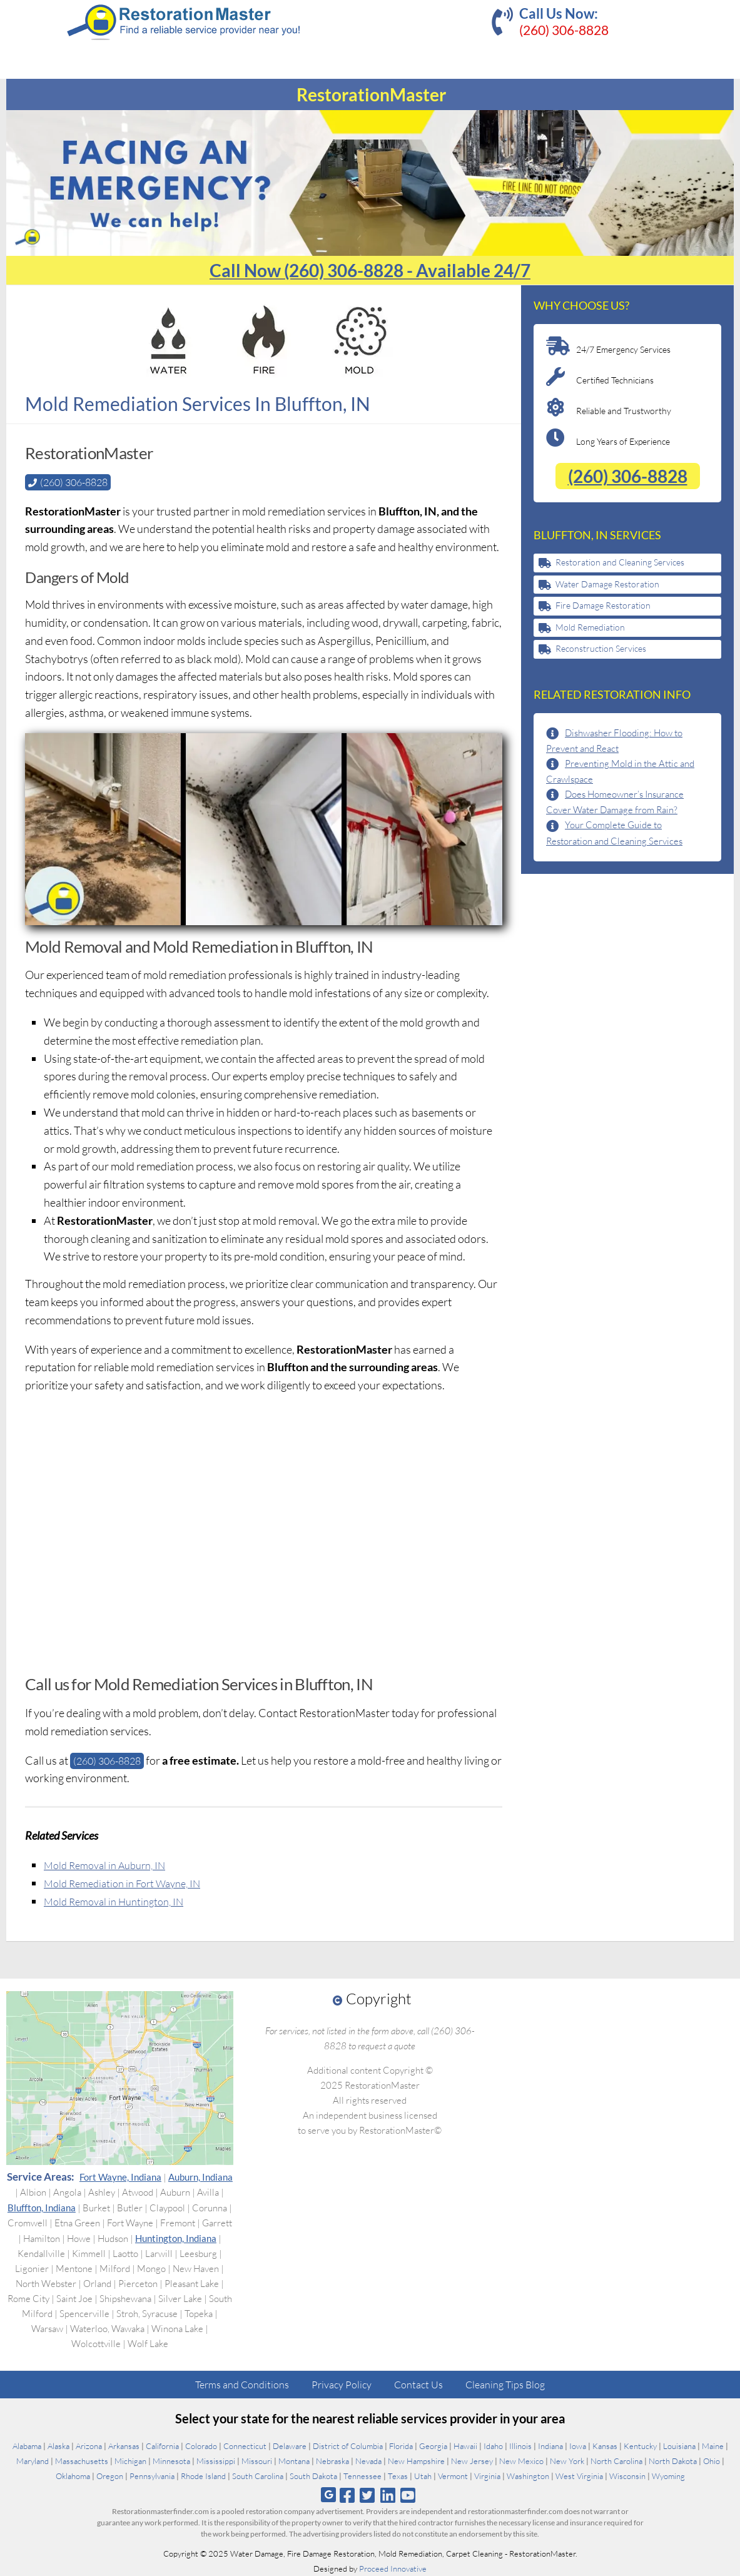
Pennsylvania (152, 2476)
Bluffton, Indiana (42, 2207)
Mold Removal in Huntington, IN (120, 1900)
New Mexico (521, 2461)
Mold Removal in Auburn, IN (111, 1865)
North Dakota (673, 2461)
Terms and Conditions (242, 2384)
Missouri (256, 2461)
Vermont (453, 2476)
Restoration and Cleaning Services (619, 562)
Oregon (109, 2476)
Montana (294, 2461)
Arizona (89, 2446)
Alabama (27, 2446)
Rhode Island (203, 2476)
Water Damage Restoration (607, 584)
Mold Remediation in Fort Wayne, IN (129, 1883)
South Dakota (313, 2476)
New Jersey (472, 2461)
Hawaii (465, 2446)
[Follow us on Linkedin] (387, 2495)
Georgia (433, 2446)
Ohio (711, 2461)
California (162, 2446)
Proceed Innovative (393, 2568)
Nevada (368, 2461)
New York (567, 2461)
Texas (398, 2476)
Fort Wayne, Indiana (120, 2177)
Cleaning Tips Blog (505, 2384)
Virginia (487, 2476)
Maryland (32, 2461)
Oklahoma (73, 2476)
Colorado (201, 2446)
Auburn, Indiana (200, 2177)
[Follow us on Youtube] (407, 2495)
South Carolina (257, 2476)
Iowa (577, 2446)
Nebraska (332, 2461)
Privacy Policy (342, 2384)
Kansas (604, 2446)
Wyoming (668, 2476)
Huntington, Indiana (175, 2238)
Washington (528, 2476)
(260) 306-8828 (564, 30)
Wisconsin (627, 2476)
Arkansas (123, 2446)
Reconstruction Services (600, 648)
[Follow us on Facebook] (347, 2495)
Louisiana (679, 2446)
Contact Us (418, 2384)
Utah (423, 2476)
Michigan (130, 2461)
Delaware (290, 2446)
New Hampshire (416, 2461)
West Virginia (579, 2476)
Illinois (520, 2446)
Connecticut (244, 2446)
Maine (713, 2446)
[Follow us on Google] (328, 2495)
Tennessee (362, 2476)
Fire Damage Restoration (603, 605)
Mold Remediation (590, 627)
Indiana (550, 2446)
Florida (401, 2446)
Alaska (58, 2446)
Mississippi (215, 2461)
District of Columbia (348, 2446)
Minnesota (171, 2461)
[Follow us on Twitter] (367, 2495)
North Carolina (616, 2461)
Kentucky (640, 2446)
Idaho (493, 2446)
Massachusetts (81, 2461)
